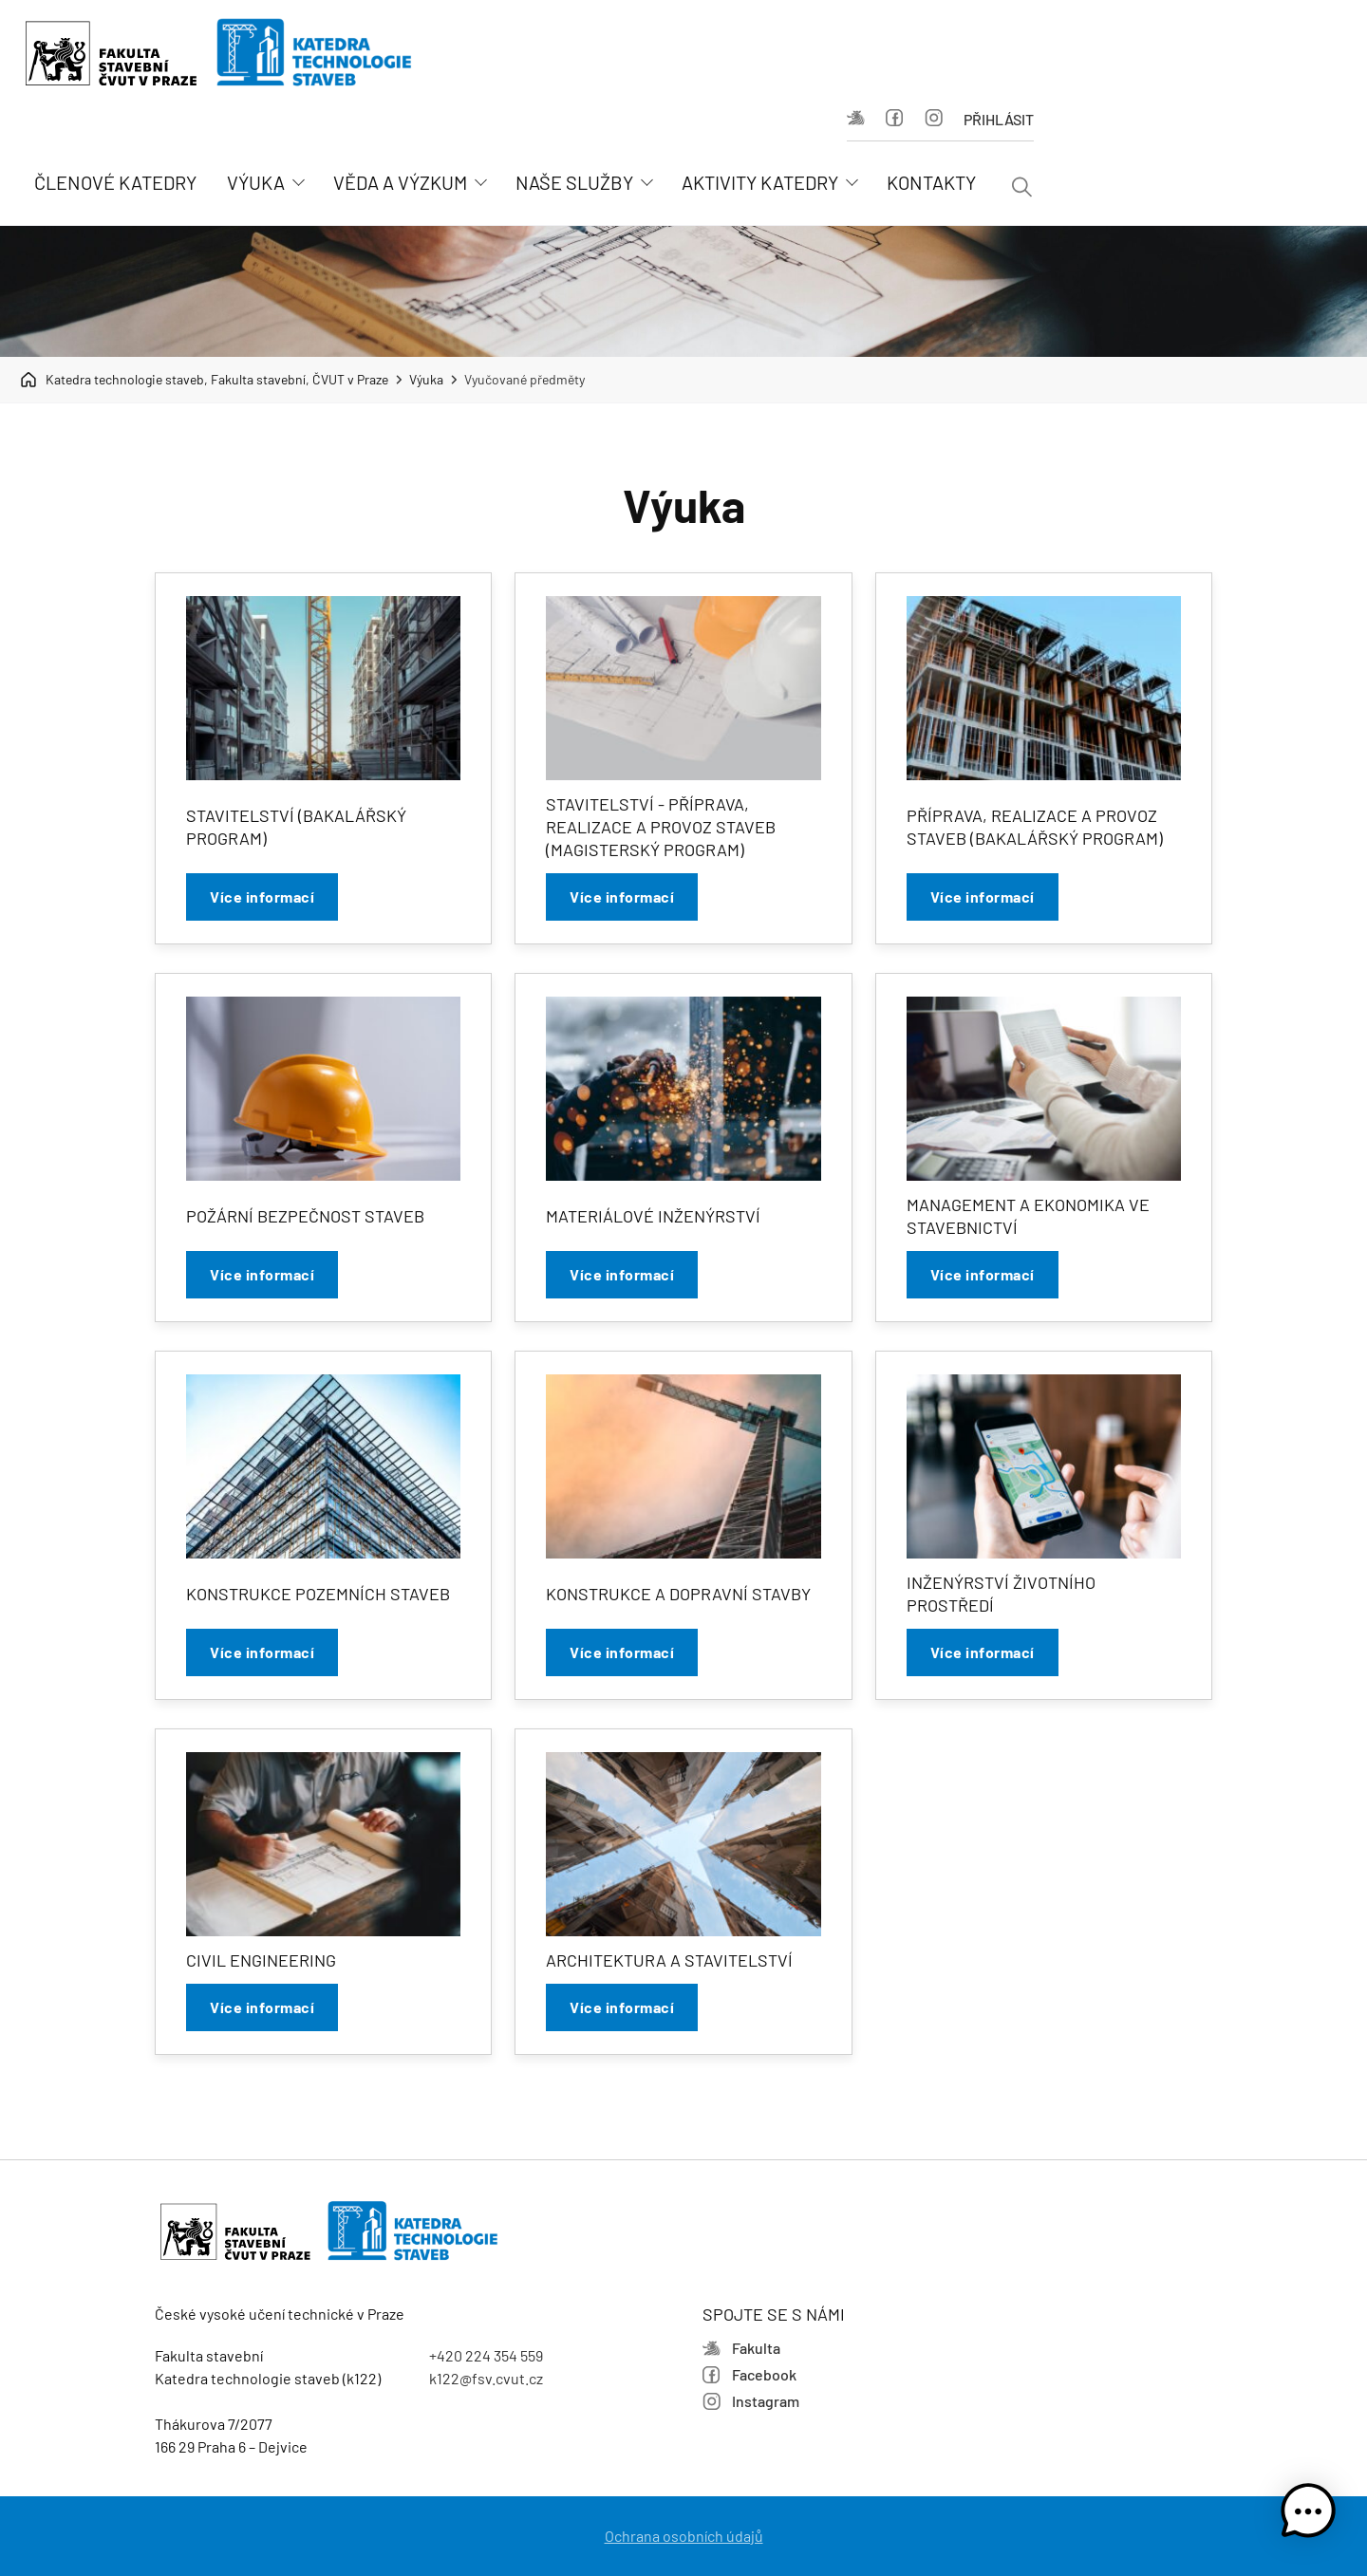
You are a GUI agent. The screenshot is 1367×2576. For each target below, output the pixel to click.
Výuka (426, 379)
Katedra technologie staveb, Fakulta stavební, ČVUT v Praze (203, 379)
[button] (1308, 2514)
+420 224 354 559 (486, 2355)
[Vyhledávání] (1022, 188)
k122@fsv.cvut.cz (486, 2378)
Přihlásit (999, 119)
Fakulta (856, 118)
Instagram (934, 118)
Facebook (895, 118)
